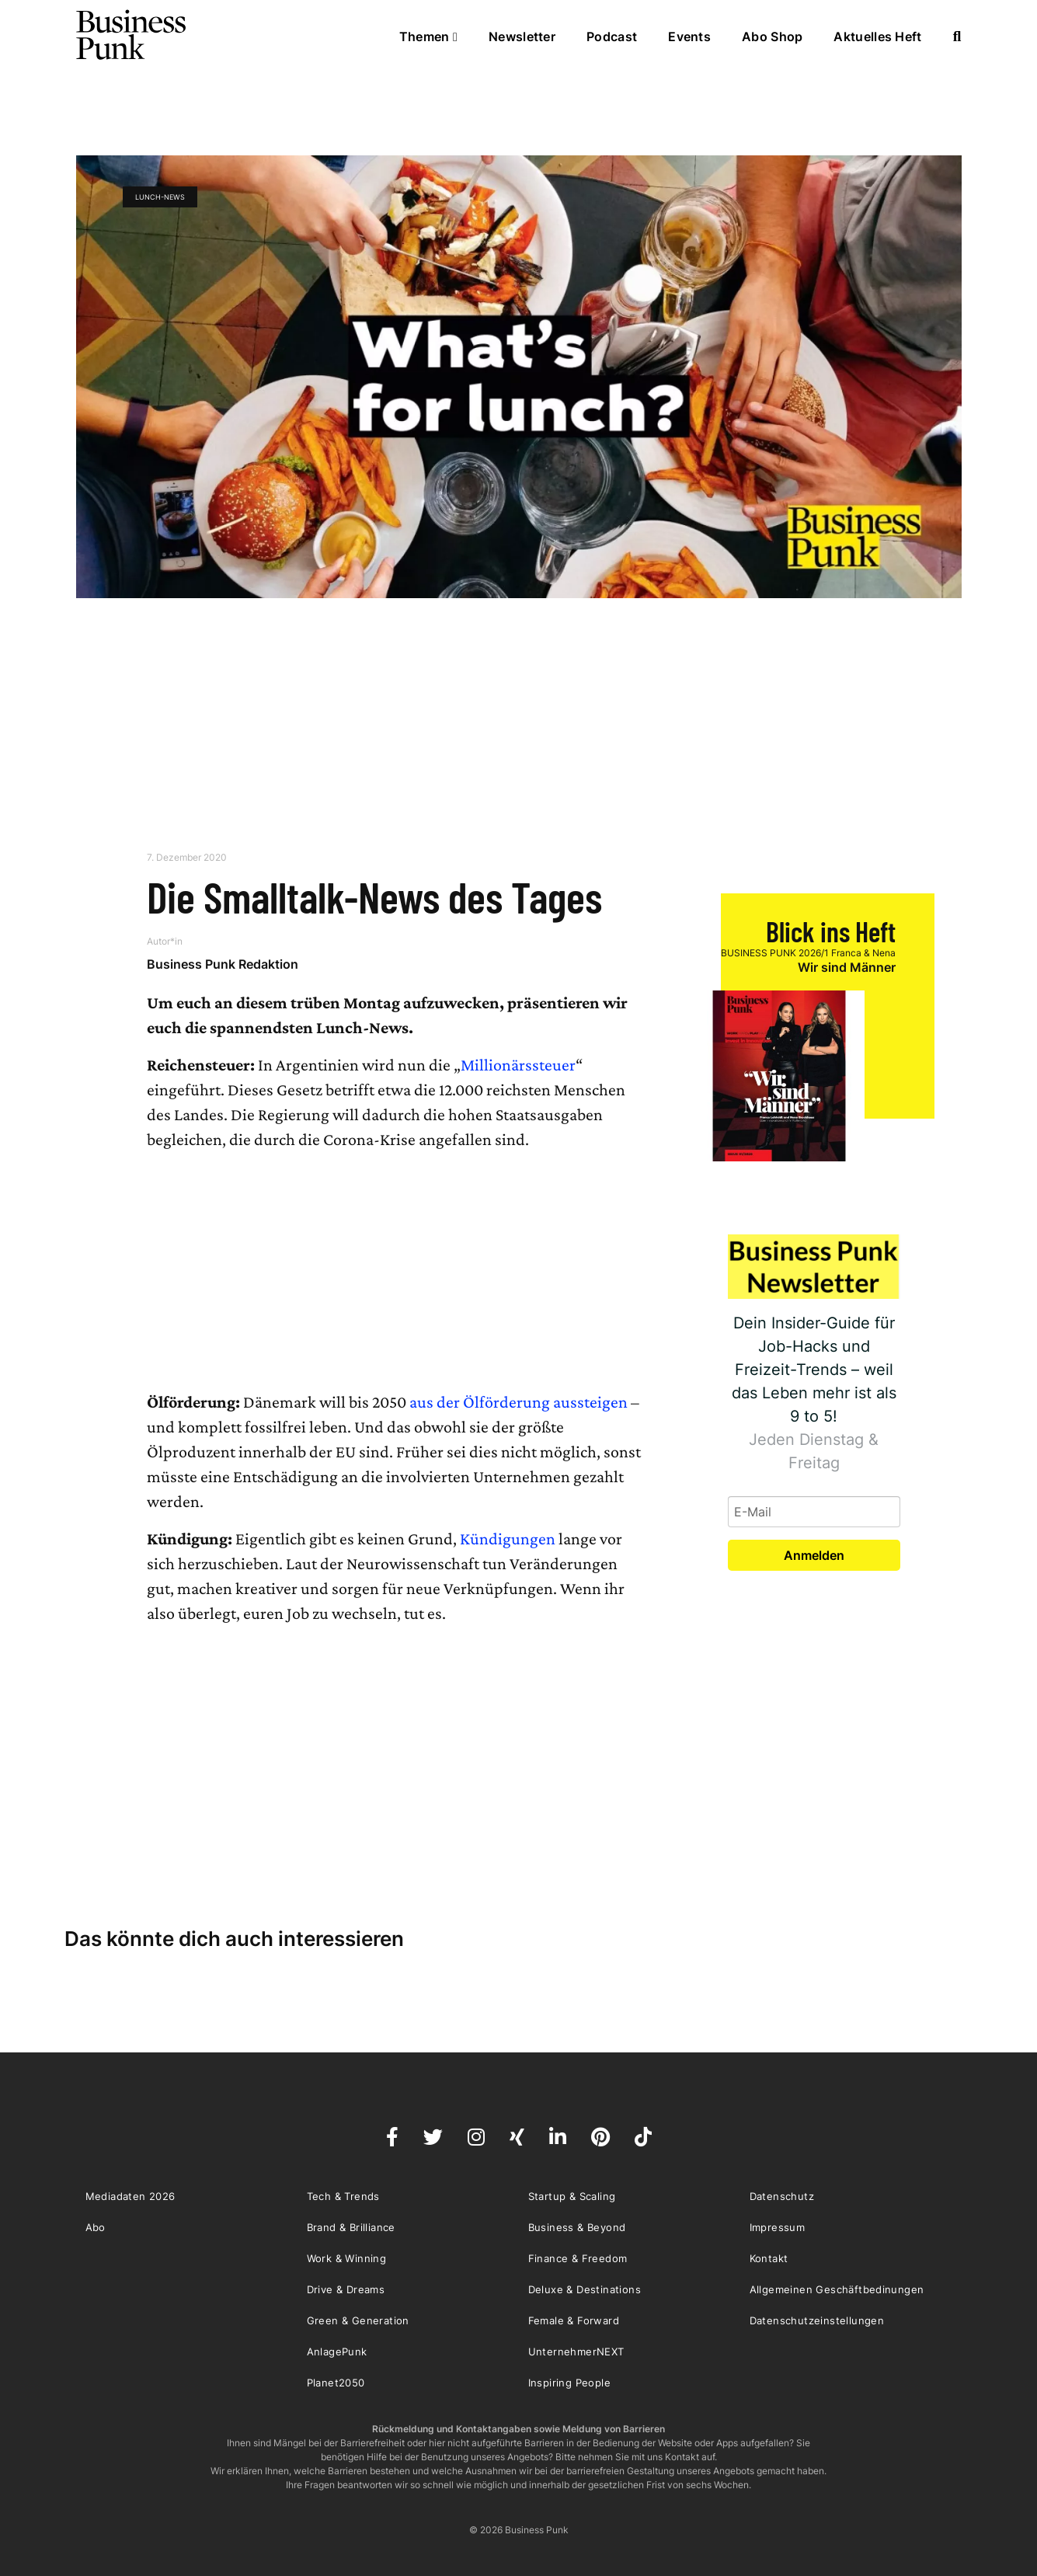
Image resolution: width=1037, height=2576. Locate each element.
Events (689, 36)
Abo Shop (772, 36)
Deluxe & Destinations (584, 2289)
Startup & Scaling (572, 2196)
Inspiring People (569, 2382)
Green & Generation (358, 2320)
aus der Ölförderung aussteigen (518, 1402)
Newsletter (522, 36)
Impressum (778, 2227)
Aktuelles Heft (877, 36)
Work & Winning (347, 2258)
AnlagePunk (337, 2351)
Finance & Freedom (578, 2258)
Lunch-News (160, 197)
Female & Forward (573, 2320)
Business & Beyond (577, 2227)
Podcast (611, 36)
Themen (428, 36)
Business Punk (132, 35)
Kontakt (769, 2258)
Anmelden (814, 1555)
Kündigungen (507, 1538)
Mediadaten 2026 (130, 2196)
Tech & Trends (343, 2196)
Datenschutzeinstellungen (817, 2320)
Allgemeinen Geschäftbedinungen (837, 2289)
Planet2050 (336, 2382)
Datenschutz (782, 2196)
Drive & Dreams (346, 2289)
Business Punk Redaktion (222, 964)
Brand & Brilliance (351, 2227)
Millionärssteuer (518, 1064)
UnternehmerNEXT (576, 2351)
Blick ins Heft (831, 931)
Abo (95, 2227)
